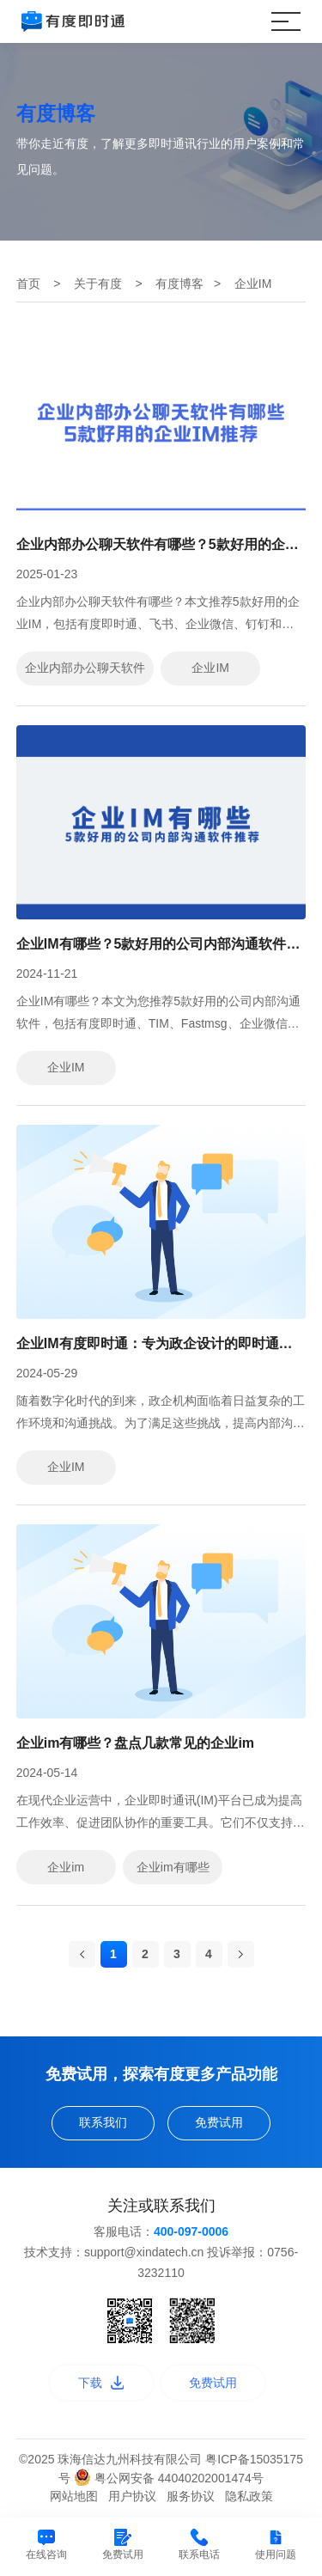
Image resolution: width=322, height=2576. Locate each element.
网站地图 (74, 2496)
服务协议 (191, 2496)
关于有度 (98, 283)
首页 (28, 283)
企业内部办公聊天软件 (85, 668)
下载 (101, 2383)
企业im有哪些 (173, 1867)
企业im (65, 1867)
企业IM (210, 668)
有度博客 (179, 283)
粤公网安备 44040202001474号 (169, 2478)
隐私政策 (249, 2496)
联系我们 (103, 2122)
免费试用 (219, 2122)
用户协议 (132, 2496)
